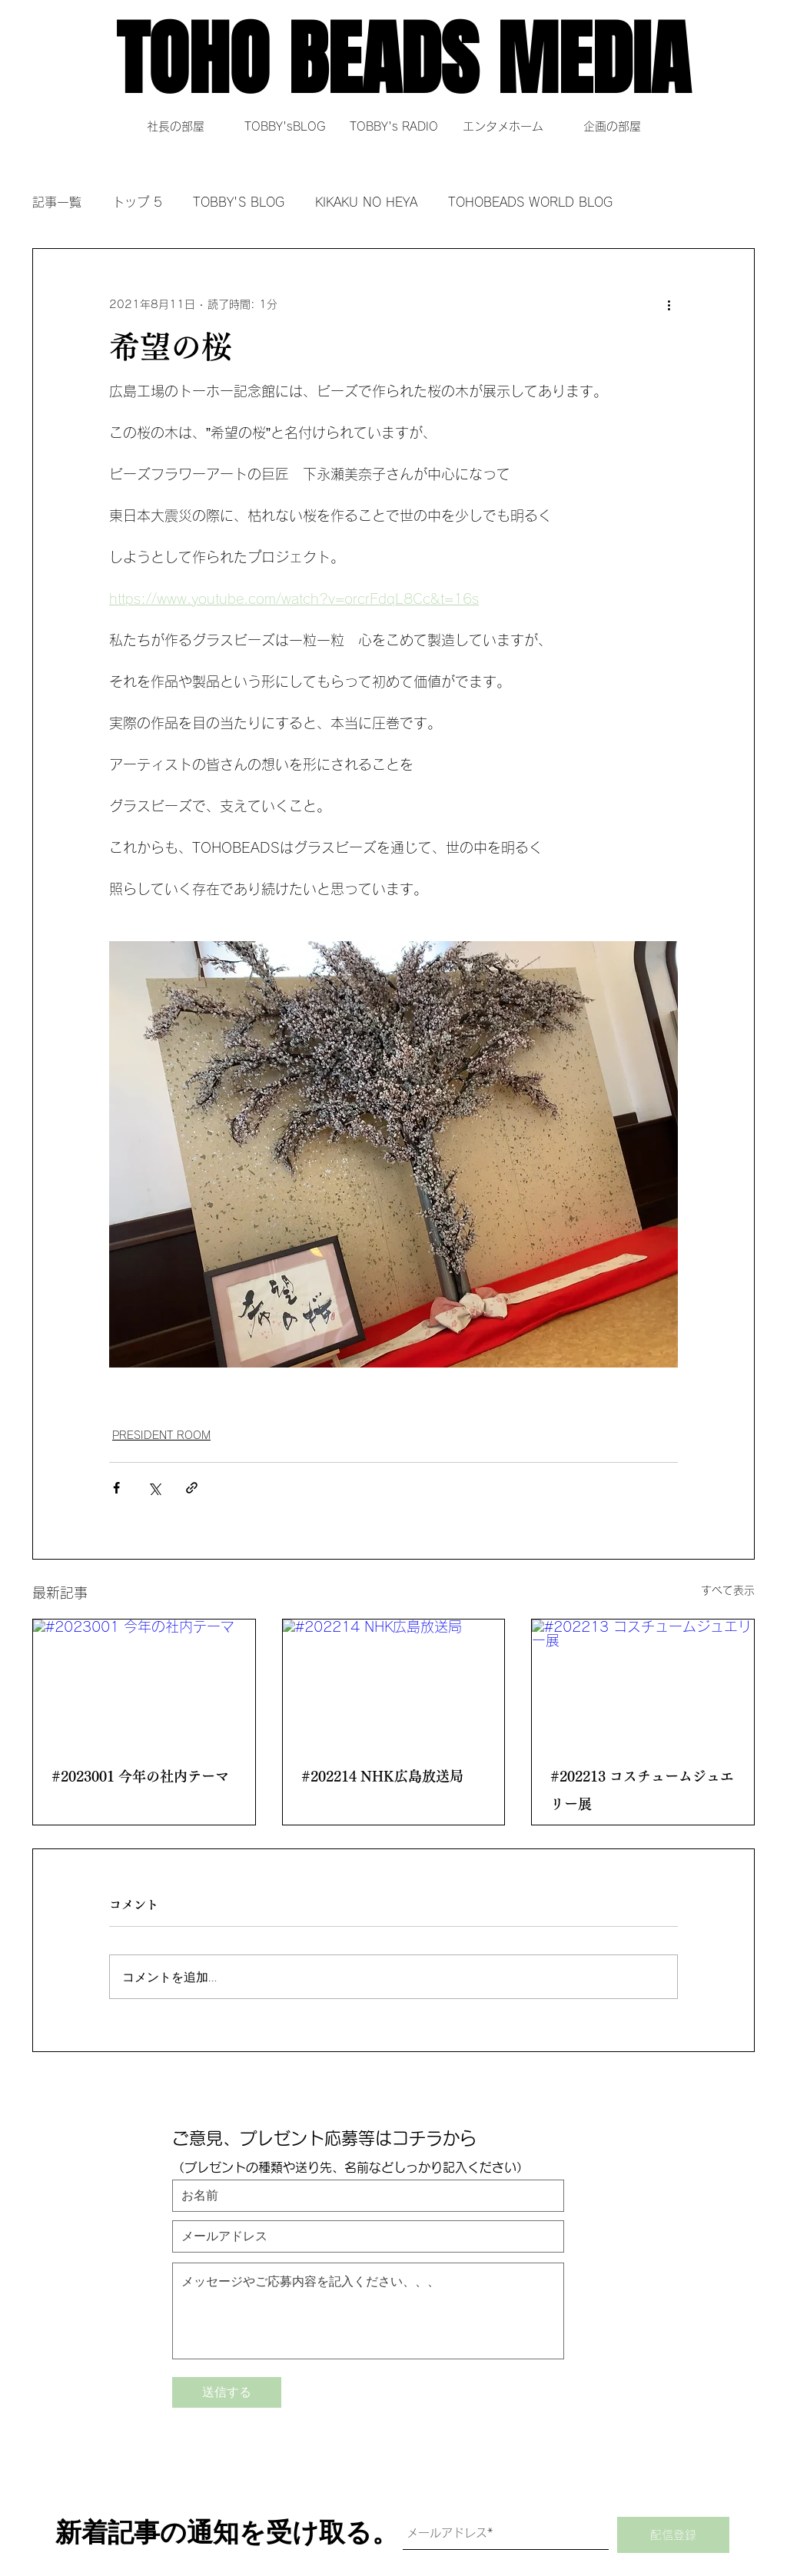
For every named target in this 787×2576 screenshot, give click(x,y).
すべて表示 (728, 1590)
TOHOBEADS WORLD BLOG (530, 202)
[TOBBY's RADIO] (393, 126)
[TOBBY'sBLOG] (284, 126)
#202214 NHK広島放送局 (382, 1776)
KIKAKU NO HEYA (366, 202)
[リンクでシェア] (191, 1487)
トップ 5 (137, 202)
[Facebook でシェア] (116, 1487)
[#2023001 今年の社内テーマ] (144, 1682)
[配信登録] (673, 2535)
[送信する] (226, 2392)
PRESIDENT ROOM (161, 1435)
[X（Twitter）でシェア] (154, 1487)
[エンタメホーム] (502, 126)
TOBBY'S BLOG (238, 202)
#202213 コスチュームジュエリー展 (642, 1790)
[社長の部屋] (175, 126)
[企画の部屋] (611, 126)
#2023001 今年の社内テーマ (140, 1776)
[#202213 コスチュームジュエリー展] (643, 1682)
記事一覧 (56, 202)
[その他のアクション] (668, 304)
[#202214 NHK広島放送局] (394, 1682)
